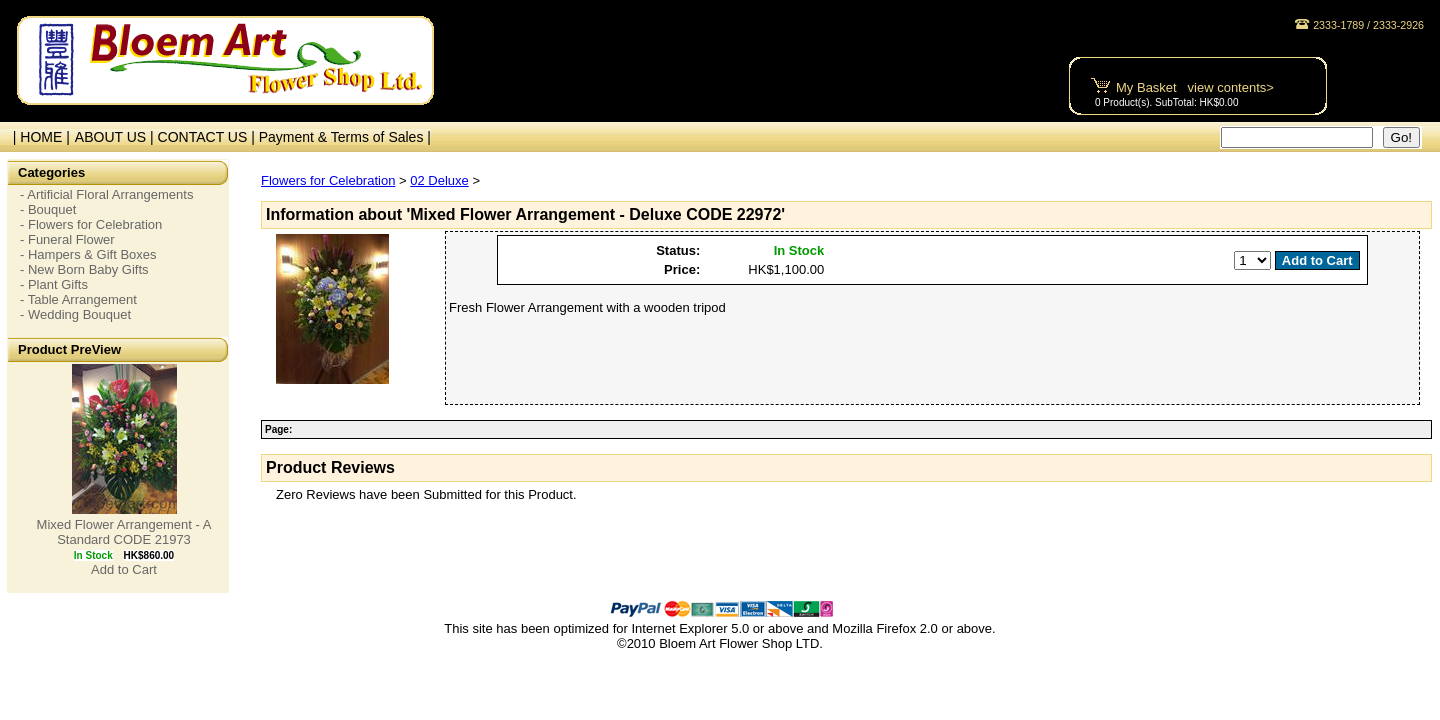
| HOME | (37, 137)
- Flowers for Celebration (91, 224)
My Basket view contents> (1195, 87)
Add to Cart (124, 569)
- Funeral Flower (67, 239)
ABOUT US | (116, 137)
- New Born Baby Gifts (84, 269)
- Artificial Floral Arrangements (106, 194)
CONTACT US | (208, 137)
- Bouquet (48, 209)
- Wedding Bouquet (75, 314)
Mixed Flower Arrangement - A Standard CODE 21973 (124, 532)
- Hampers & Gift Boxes (88, 254)
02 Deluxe (439, 180)
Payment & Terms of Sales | (345, 137)
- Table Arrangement (78, 299)
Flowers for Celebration (328, 180)
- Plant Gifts (54, 284)
